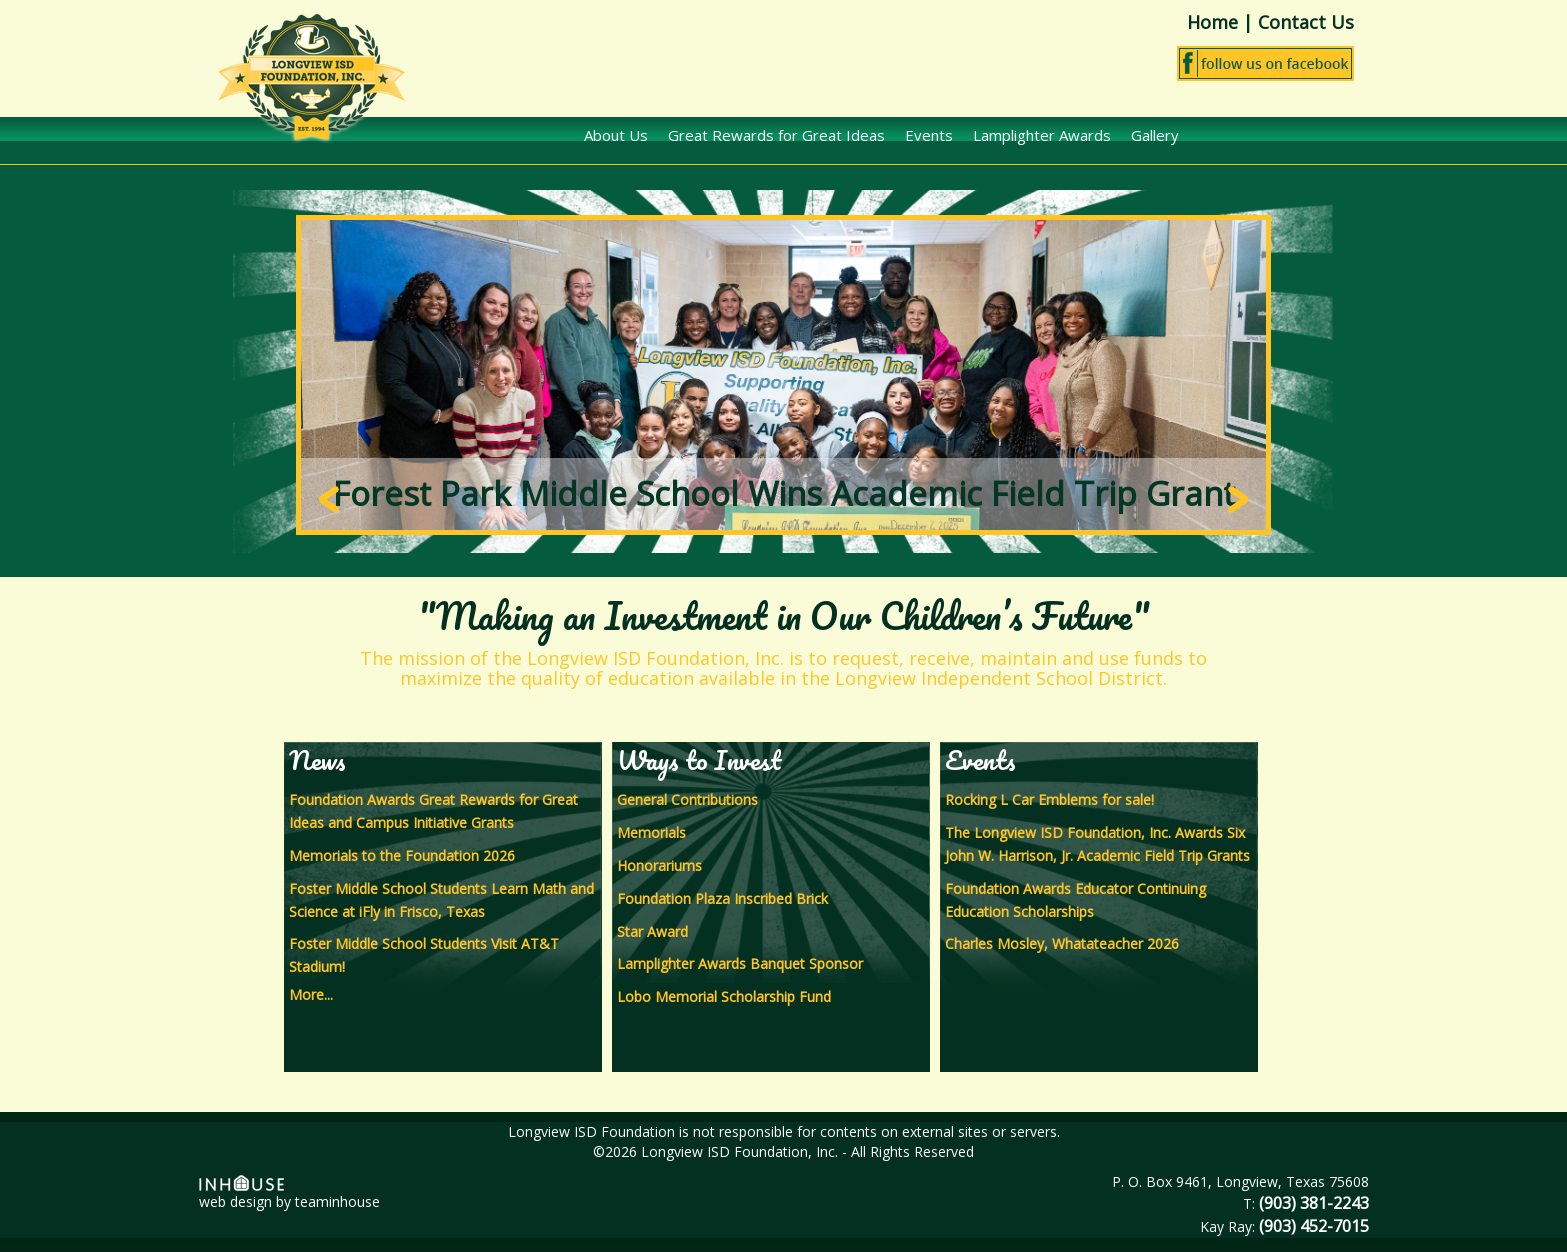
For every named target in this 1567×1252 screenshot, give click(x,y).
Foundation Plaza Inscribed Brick (722, 898)
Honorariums (659, 865)
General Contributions (687, 799)
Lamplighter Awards (1042, 135)
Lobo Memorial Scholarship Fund (724, 996)
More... (311, 994)
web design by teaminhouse (289, 1193)
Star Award (652, 931)
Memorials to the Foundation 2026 (402, 855)
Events (929, 135)
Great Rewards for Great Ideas (776, 135)
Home (1212, 22)
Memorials (651, 832)
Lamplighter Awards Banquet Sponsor (740, 963)
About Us (616, 135)
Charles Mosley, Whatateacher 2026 (1062, 943)
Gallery (1155, 135)
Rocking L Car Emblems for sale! (1049, 799)
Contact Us (1306, 22)
